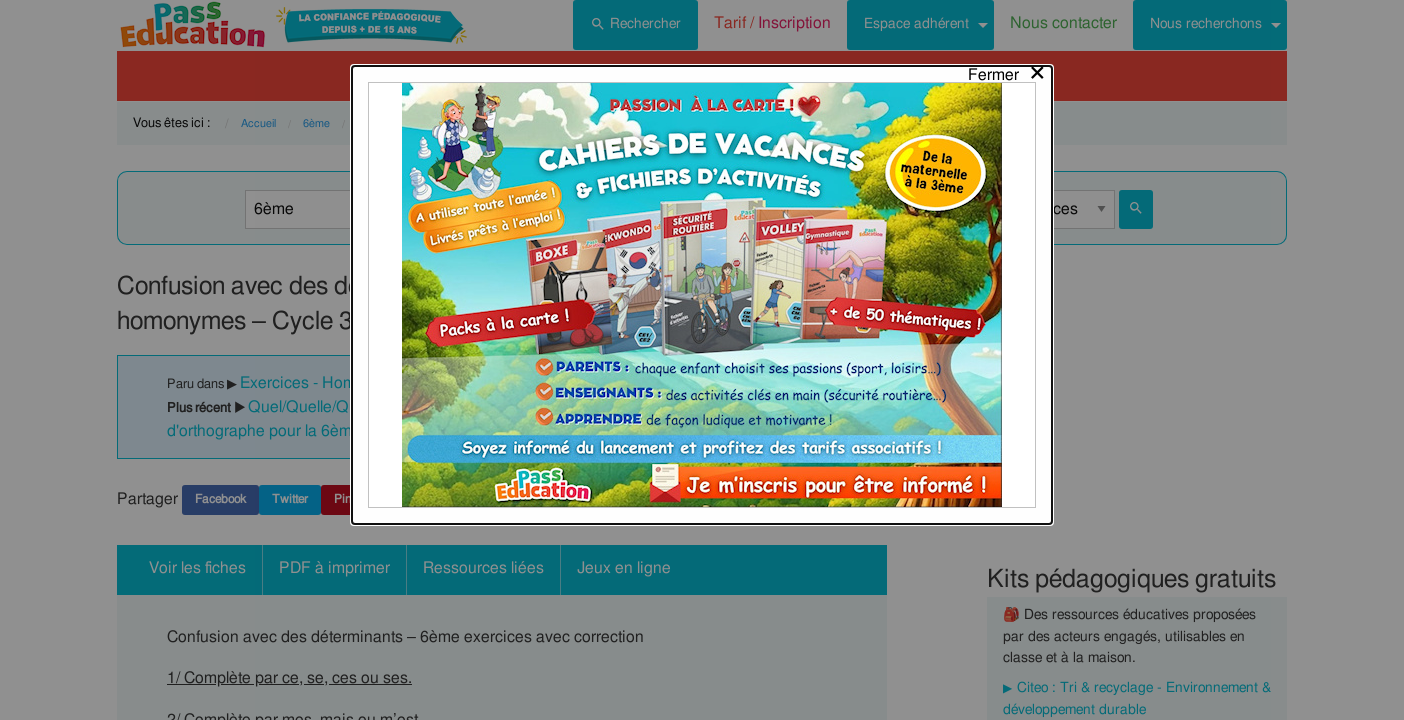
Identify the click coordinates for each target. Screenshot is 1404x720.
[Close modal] (1007, 27)
